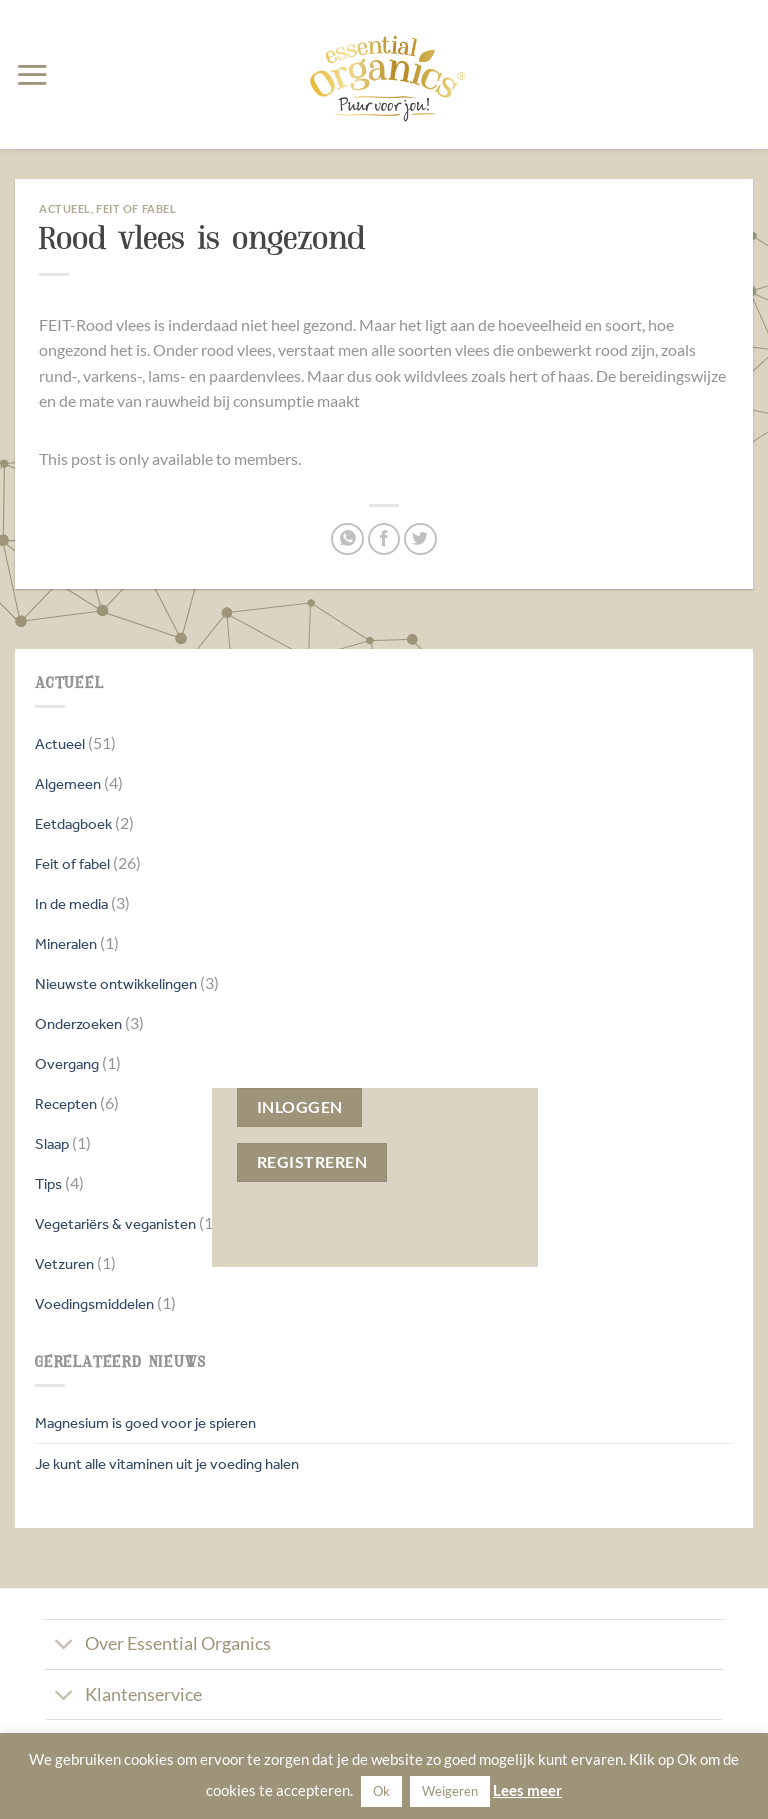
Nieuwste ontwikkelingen (116, 983)
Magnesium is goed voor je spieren (145, 1422)
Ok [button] (381, 1791)
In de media (71, 903)
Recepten (66, 1103)
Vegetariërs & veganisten (115, 1223)
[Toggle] (64, 1646)
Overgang (67, 1063)
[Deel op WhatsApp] (347, 539)
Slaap (52, 1143)
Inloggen (300, 1107)
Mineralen (66, 943)
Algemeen (68, 783)
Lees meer (527, 1790)
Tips (48, 1183)
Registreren (312, 1162)
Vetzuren (64, 1263)
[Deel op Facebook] (384, 539)
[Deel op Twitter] (420, 539)
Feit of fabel (72, 863)
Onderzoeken (78, 1023)
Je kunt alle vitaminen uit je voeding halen (167, 1463)
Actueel (60, 743)
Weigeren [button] (450, 1791)
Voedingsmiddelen (94, 1303)
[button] (32, 74)
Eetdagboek (73, 823)
